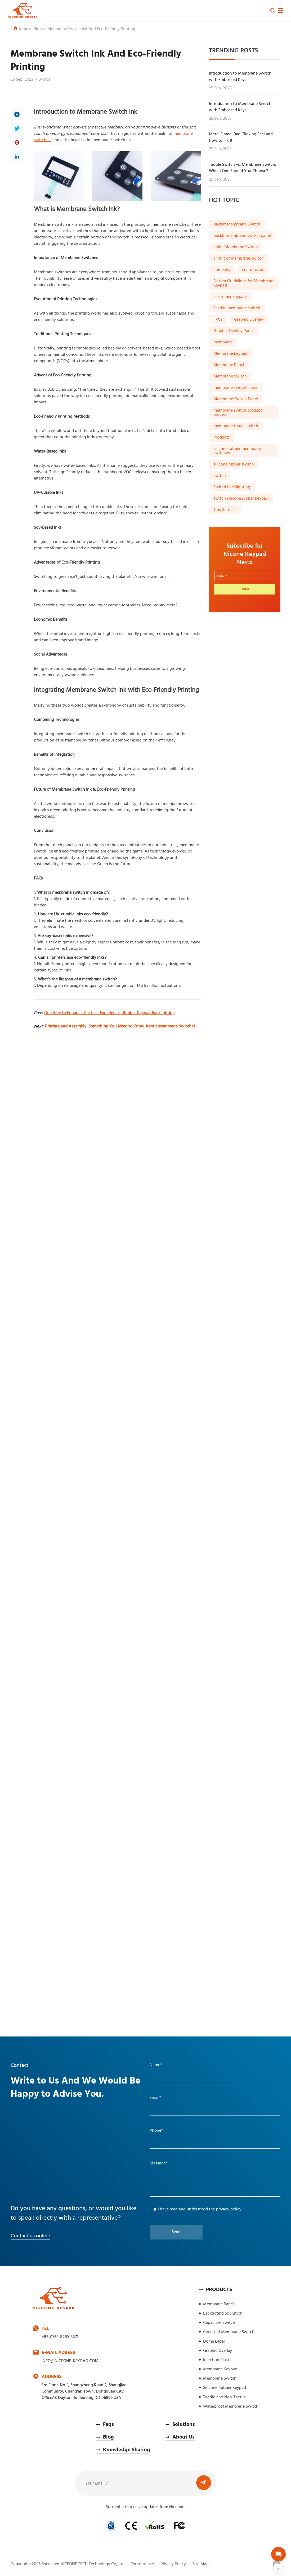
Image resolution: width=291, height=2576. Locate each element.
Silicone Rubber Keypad (224, 2387)
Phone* (156, 2130)
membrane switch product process (237, 412)
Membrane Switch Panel (235, 399)
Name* (156, 2065)
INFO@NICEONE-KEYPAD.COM (70, 2361)
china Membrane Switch (235, 247)
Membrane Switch (230, 376)
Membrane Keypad (220, 2369)
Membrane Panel (228, 365)
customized (252, 269)
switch (219, 475)
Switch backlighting (231, 487)
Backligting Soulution (223, 2313)
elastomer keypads (230, 296)
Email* (155, 2098)
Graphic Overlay (248, 319)
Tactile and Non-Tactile (224, 2397)
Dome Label (214, 2341)
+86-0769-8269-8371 (60, 2337)
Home (20, 29)
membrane (223, 342)
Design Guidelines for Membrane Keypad (243, 283)
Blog (38, 29)
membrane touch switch (235, 426)
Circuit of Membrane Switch (228, 2332)
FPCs (217, 319)
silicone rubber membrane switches (237, 451)
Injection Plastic (217, 2360)
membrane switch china (235, 387)
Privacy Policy (173, 2564)
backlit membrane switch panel (242, 235)
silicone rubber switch (233, 464)
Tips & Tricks (224, 509)
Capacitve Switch (219, 2322)
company (221, 269)
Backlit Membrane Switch (236, 224)
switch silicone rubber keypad (240, 498)
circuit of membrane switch (238, 258)
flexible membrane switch (236, 308)
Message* (159, 2163)
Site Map (200, 2564)
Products (221, 437)
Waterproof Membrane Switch (230, 2406)
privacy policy (228, 2209)
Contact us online (30, 2236)
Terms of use (142, 2564)
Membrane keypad (230, 353)
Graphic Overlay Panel (233, 331)
